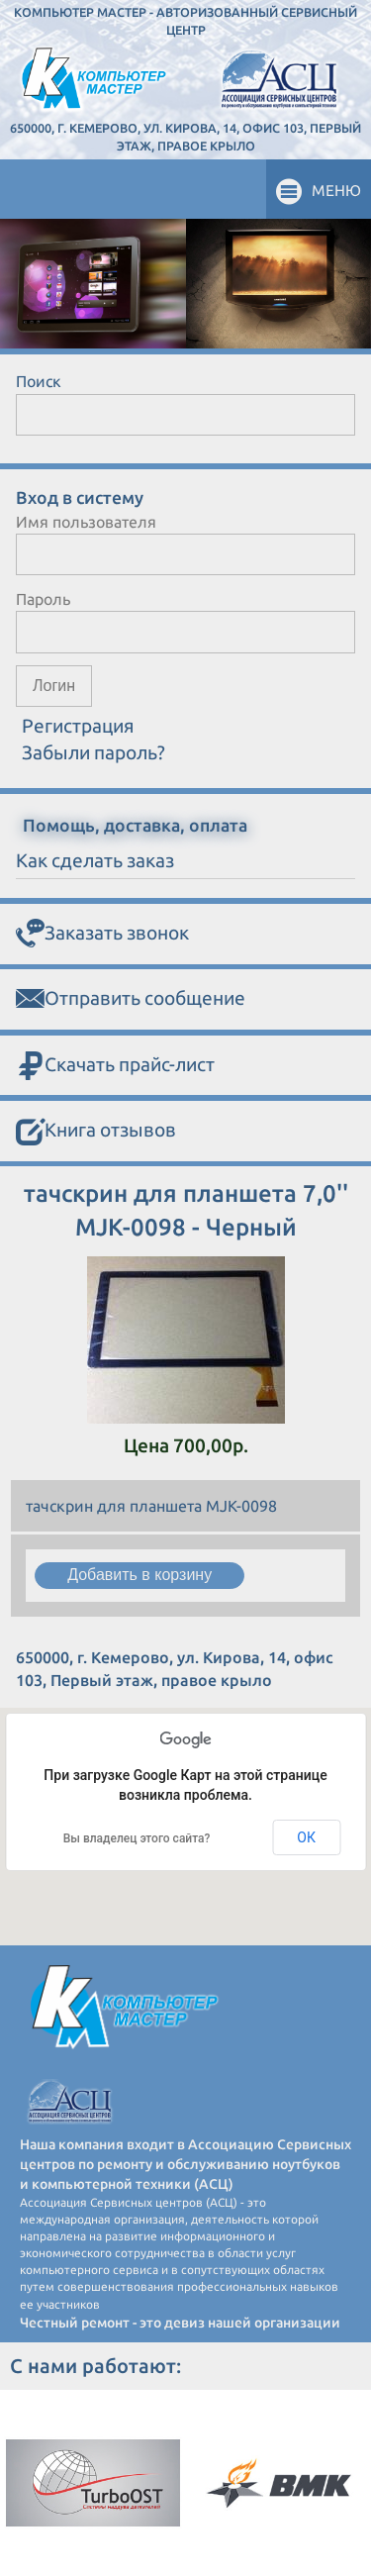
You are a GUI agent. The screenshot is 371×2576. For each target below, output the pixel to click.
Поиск (38, 381)
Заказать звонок (102, 934)
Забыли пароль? (93, 752)
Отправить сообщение (130, 999)
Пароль (43, 599)
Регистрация (78, 726)
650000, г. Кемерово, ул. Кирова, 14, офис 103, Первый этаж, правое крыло (185, 136)
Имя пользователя (86, 522)
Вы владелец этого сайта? (137, 1838)
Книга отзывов (96, 1131)
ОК (306, 1837)
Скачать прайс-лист (115, 1066)
